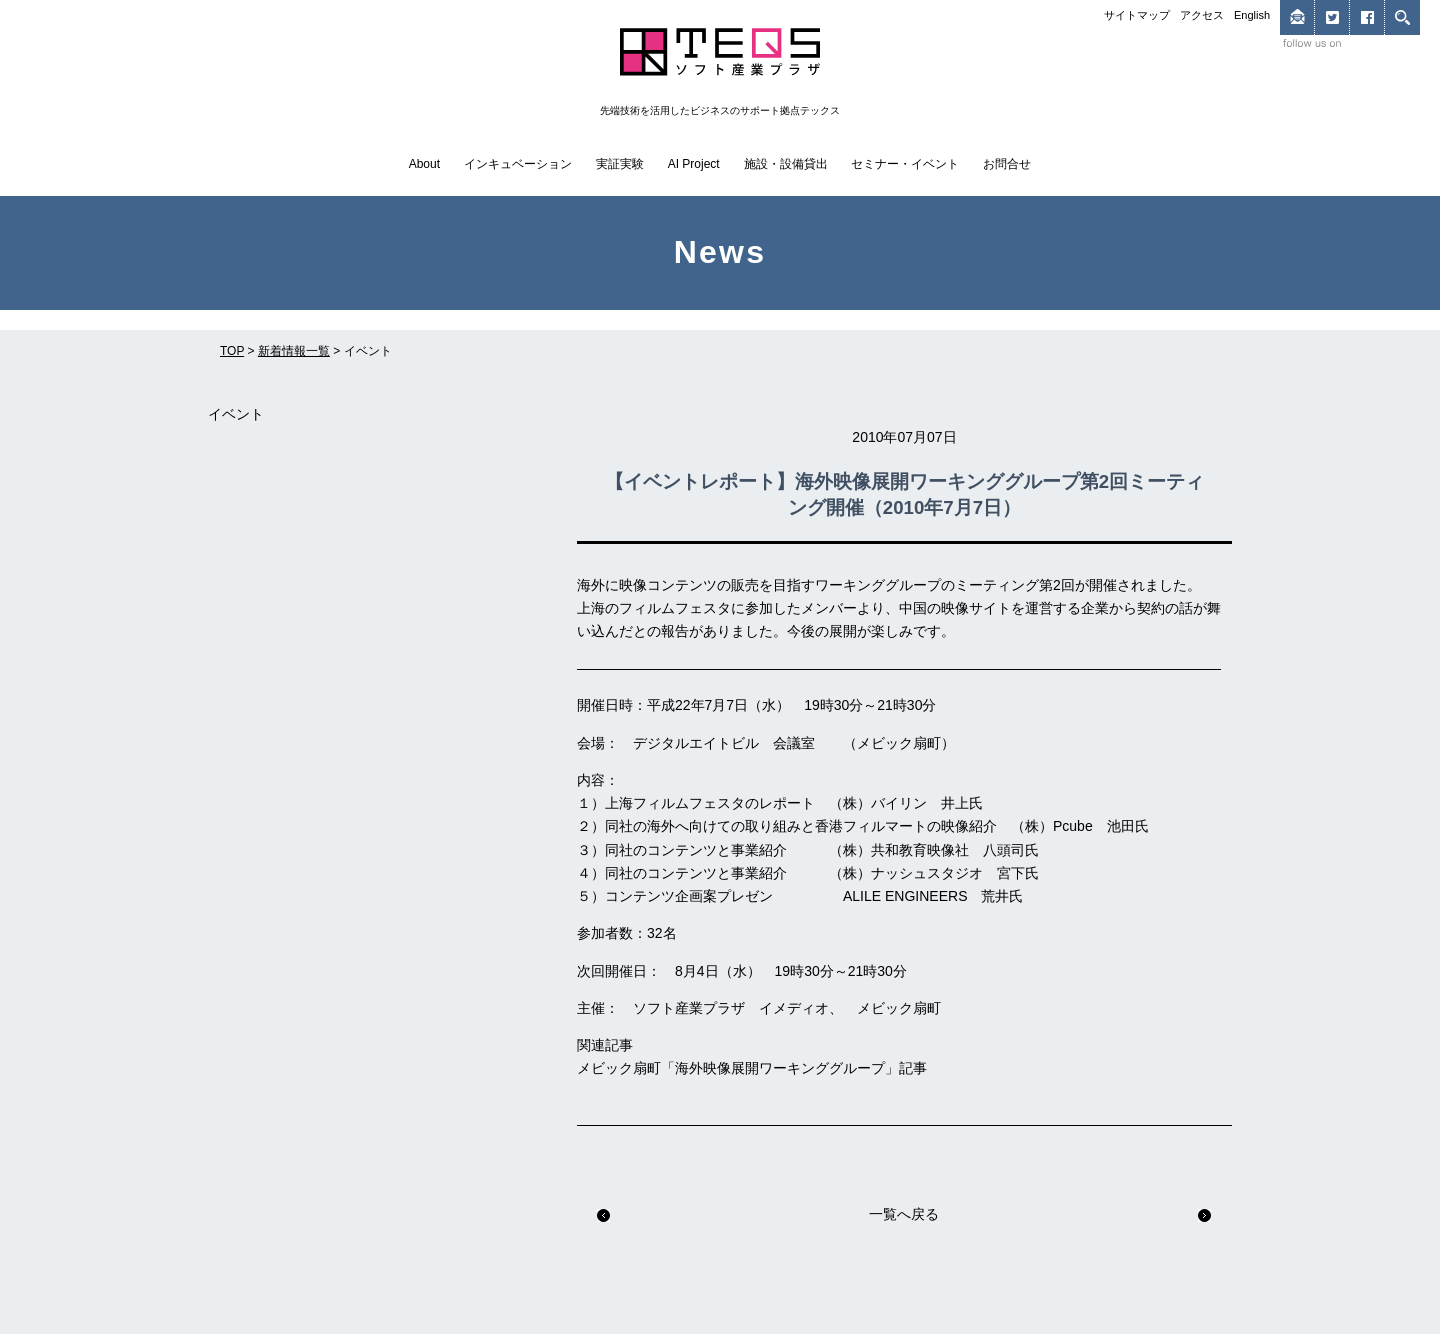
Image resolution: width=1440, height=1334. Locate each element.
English (1252, 15)
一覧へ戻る (904, 1214)
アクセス (1202, 15)
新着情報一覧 (294, 351)
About (424, 164)
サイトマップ (1137, 15)
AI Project (694, 164)
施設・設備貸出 (786, 164)
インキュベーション (518, 164)
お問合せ (1007, 164)
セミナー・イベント (905, 164)
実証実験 (620, 164)
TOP (232, 351)
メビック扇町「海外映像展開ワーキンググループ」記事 (752, 1068)
